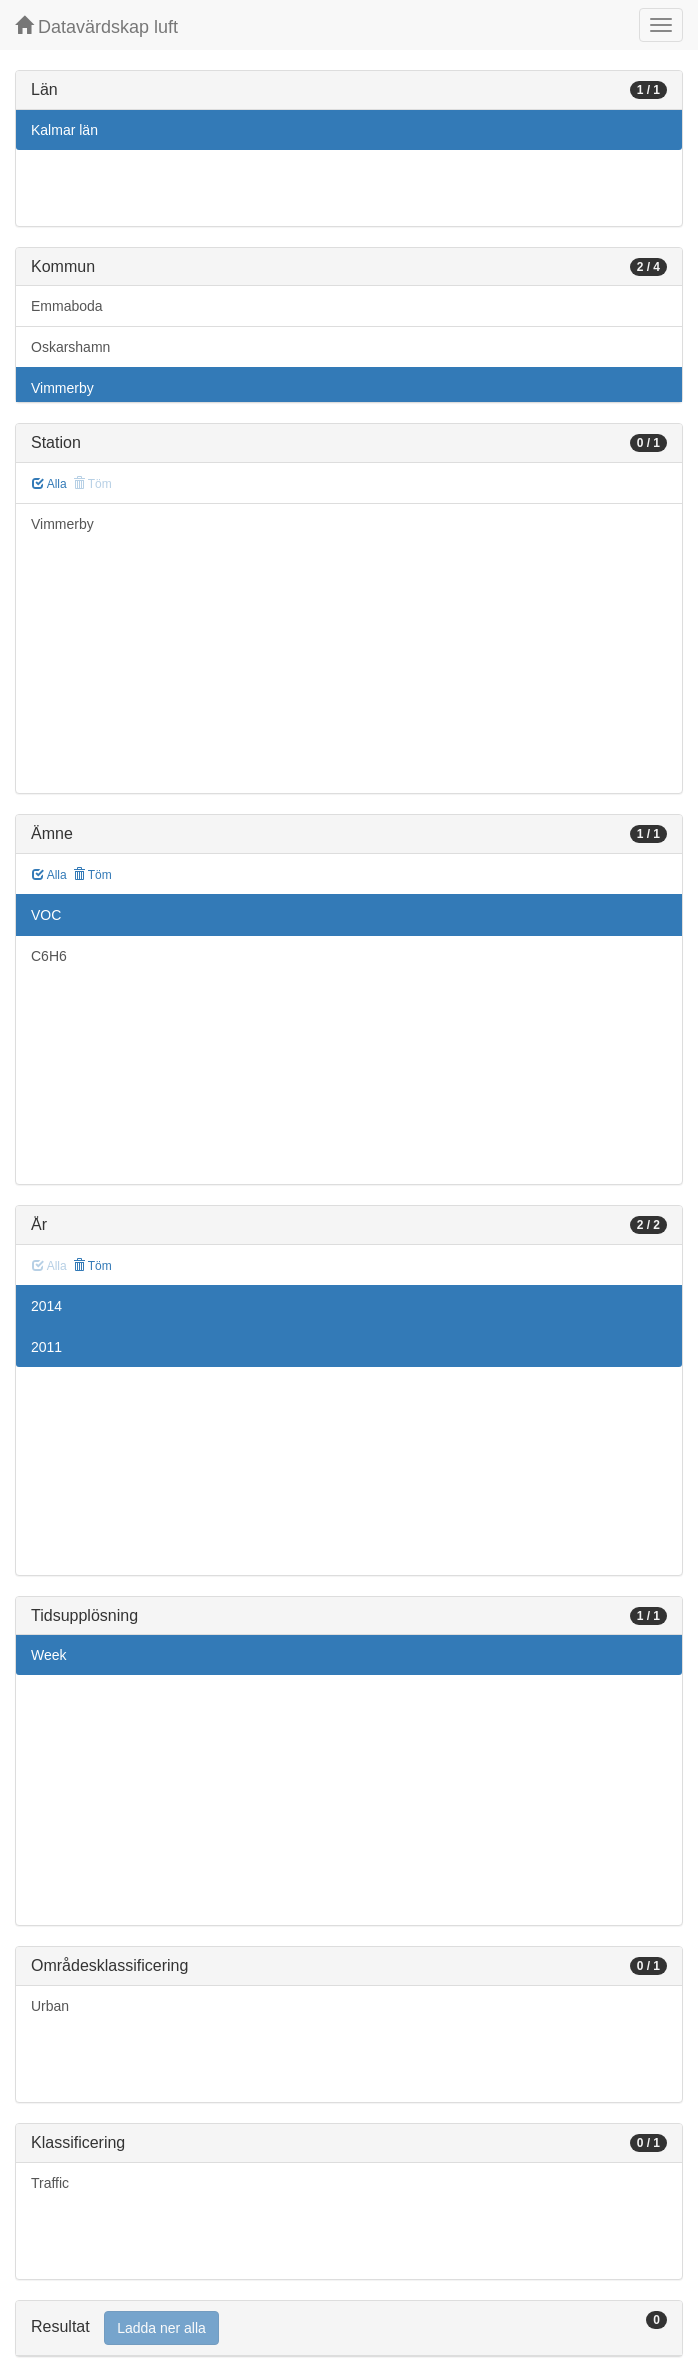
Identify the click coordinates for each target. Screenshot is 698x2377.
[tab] (349, 2328)
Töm (92, 875)
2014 (46, 1306)
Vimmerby (62, 388)
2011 (46, 1347)
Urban (50, 2006)
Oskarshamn (70, 347)
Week (49, 1655)
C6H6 (49, 956)
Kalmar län (64, 130)
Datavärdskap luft (96, 26)
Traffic (50, 2183)
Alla (49, 484)
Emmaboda (67, 306)
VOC (46, 915)
